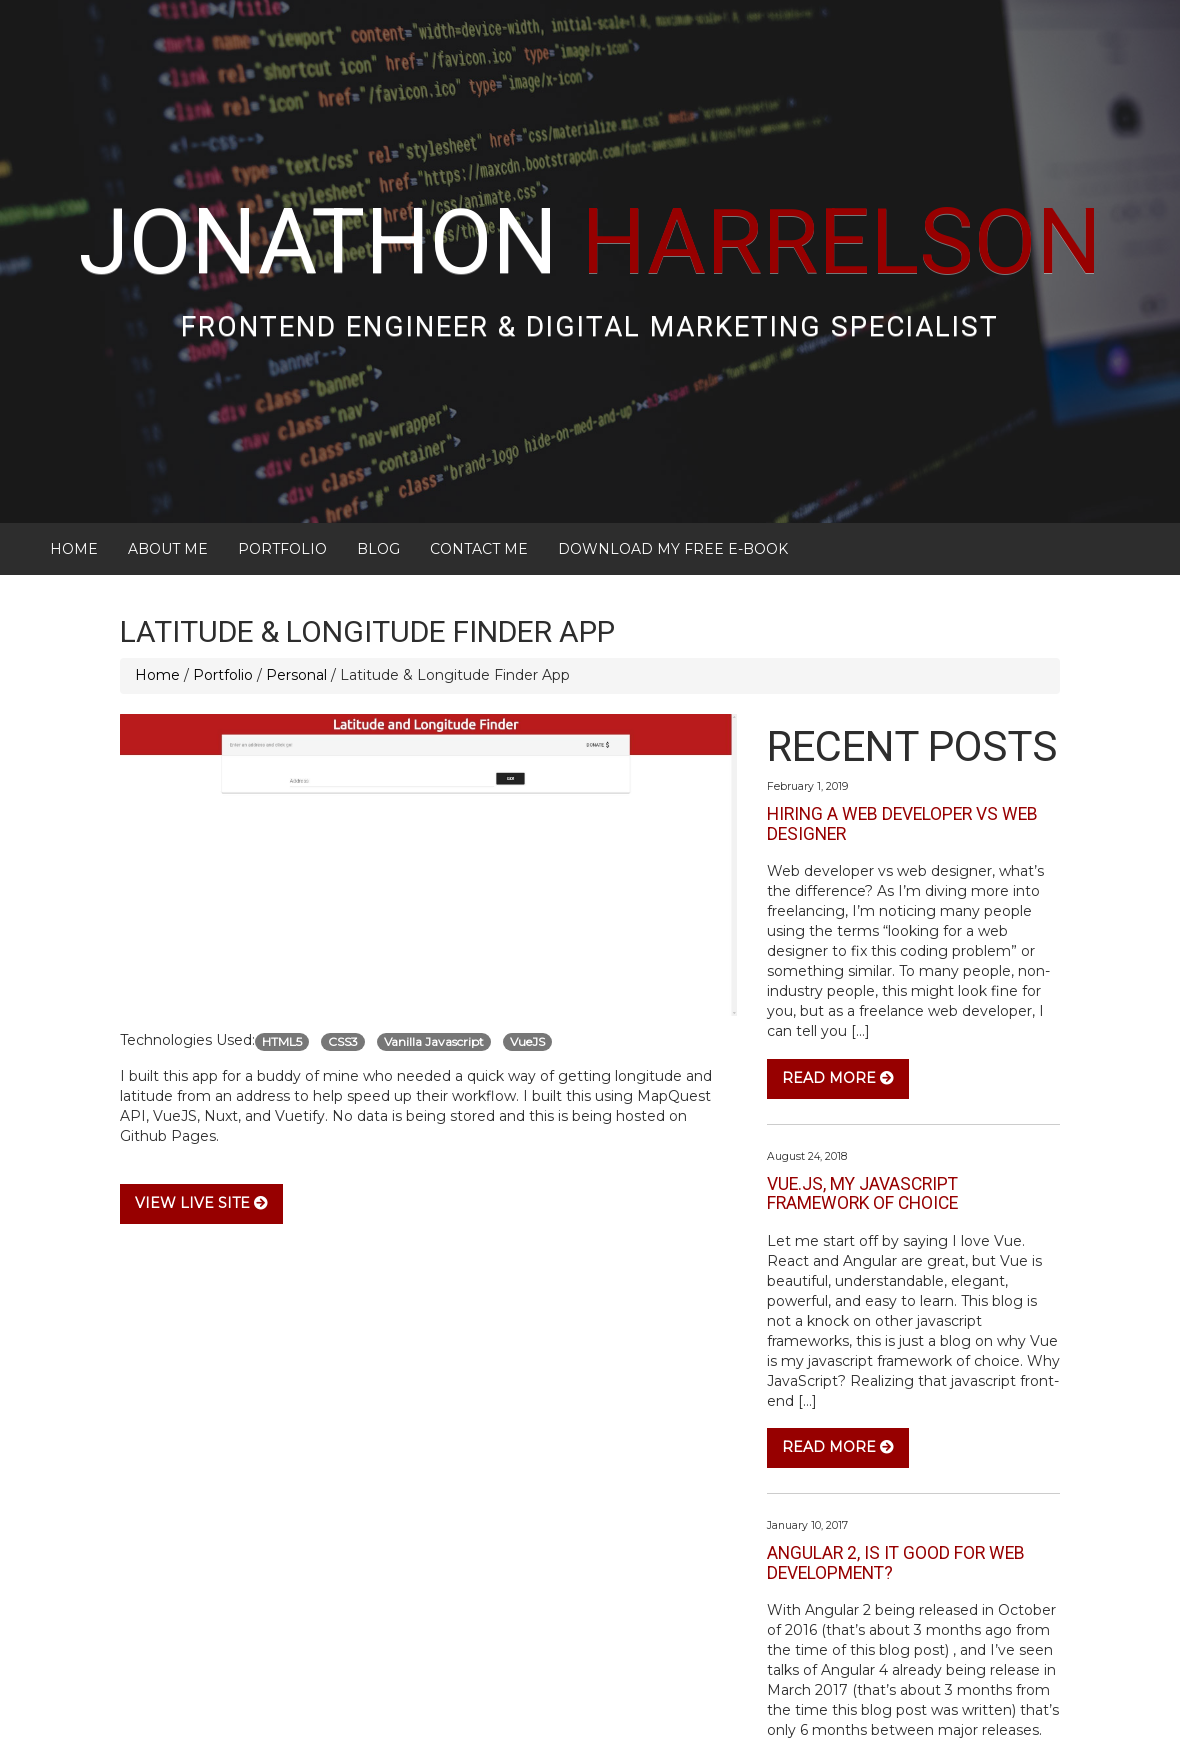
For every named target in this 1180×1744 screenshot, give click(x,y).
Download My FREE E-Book (673, 478)
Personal (296, 604)
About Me (168, 478)
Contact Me (479, 478)
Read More (838, 1007)
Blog (378, 478)
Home (74, 478)
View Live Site (201, 1132)
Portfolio (282, 478)
